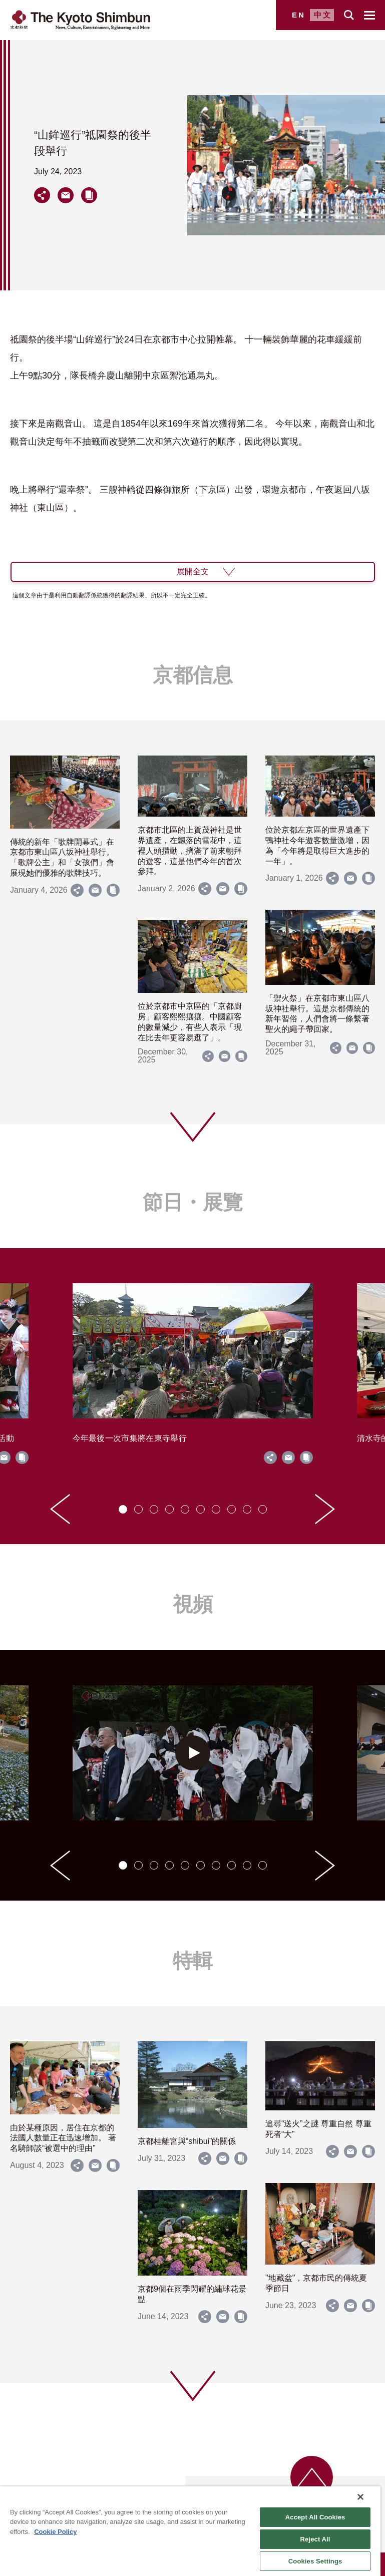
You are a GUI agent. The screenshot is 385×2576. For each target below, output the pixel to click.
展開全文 (193, 571)
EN (298, 15)
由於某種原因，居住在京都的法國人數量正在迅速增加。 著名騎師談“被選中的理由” (63, 2138)
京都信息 (193, 675)
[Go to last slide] (60, 1509)
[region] (190, 2531)
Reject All (315, 2539)
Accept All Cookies (315, 2517)
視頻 (193, 1604)
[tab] (123, 1509)
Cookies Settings (315, 2561)
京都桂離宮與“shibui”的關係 (187, 2141)
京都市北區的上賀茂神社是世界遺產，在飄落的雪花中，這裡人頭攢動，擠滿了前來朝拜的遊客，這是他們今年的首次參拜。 (190, 851)
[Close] (360, 2497)
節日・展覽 (193, 1202)
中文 (323, 15)
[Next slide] (325, 1509)
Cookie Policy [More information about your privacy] (55, 2531)
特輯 (193, 1961)
